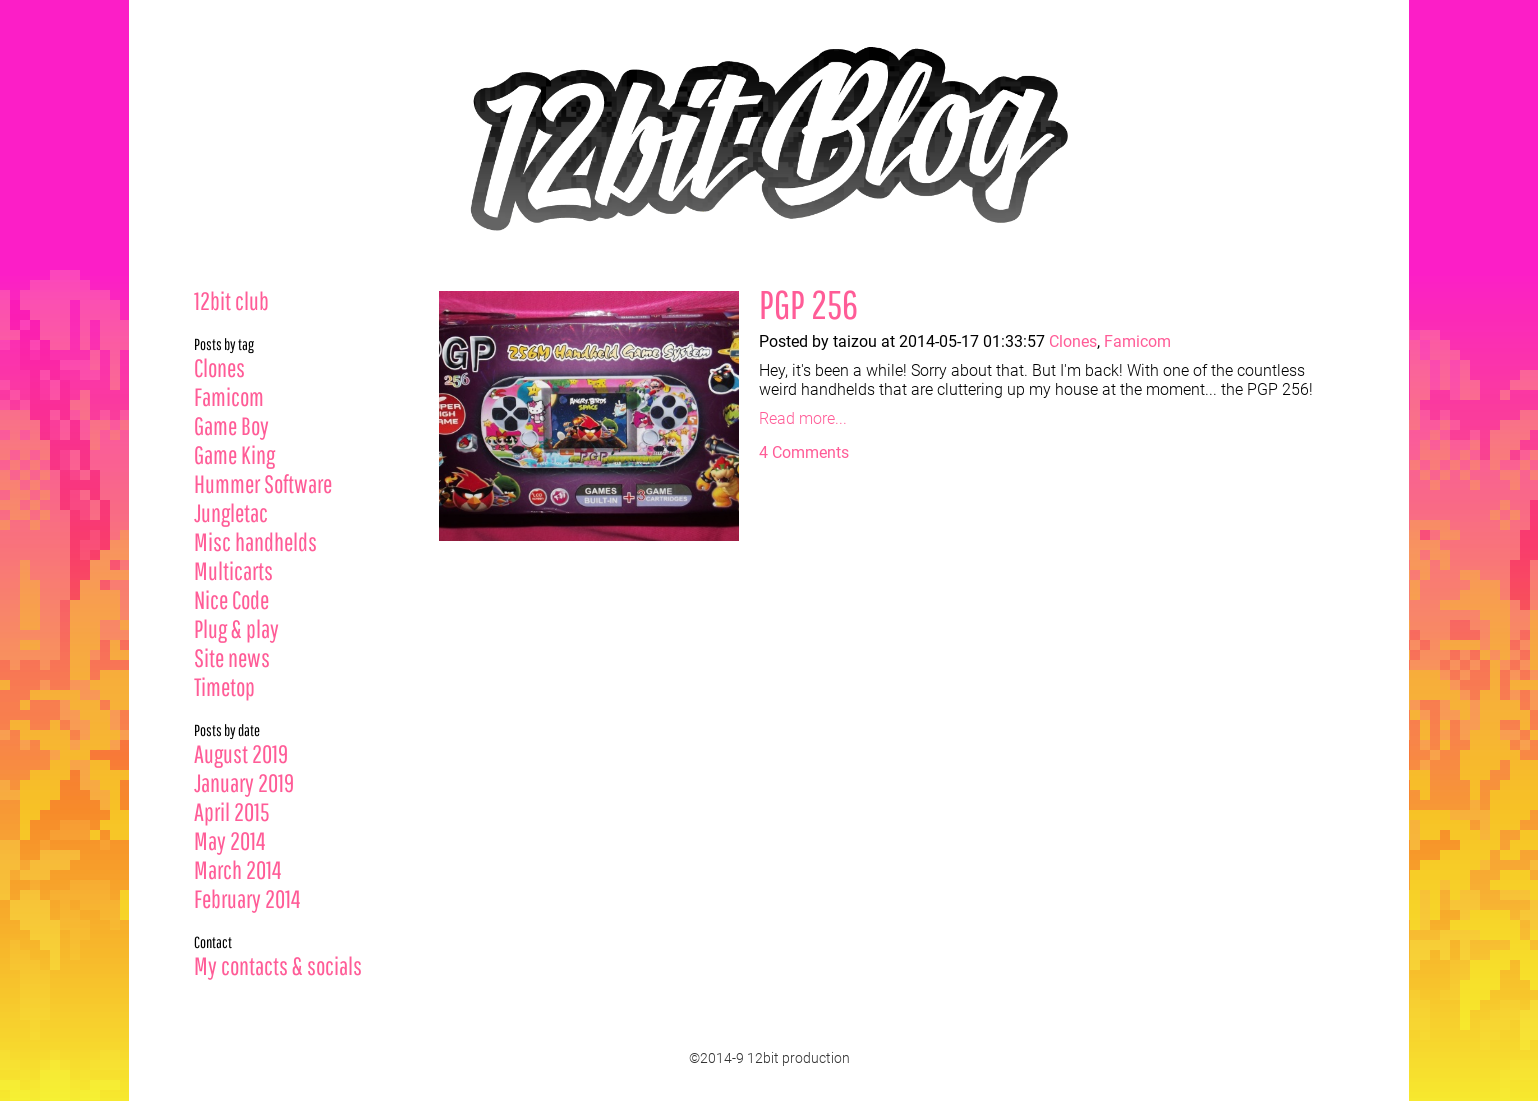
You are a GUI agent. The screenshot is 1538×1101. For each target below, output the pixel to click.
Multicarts (233, 570)
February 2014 (247, 898)
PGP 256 (808, 304)
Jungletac (231, 512)
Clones (219, 367)
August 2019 (241, 753)
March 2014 (237, 869)
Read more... (803, 418)
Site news (232, 657)
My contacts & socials (278, 965)
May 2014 (229, 840)
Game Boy (231, 425)
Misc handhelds (255, 541)
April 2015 (231, 811)
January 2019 (244, 782)
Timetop (224, 686)
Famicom (229, 396)
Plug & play (236, 628)
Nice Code (231, 599)
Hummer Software (263, 483)
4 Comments (804, 452)
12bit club (231, 300)
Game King (234, 454)
